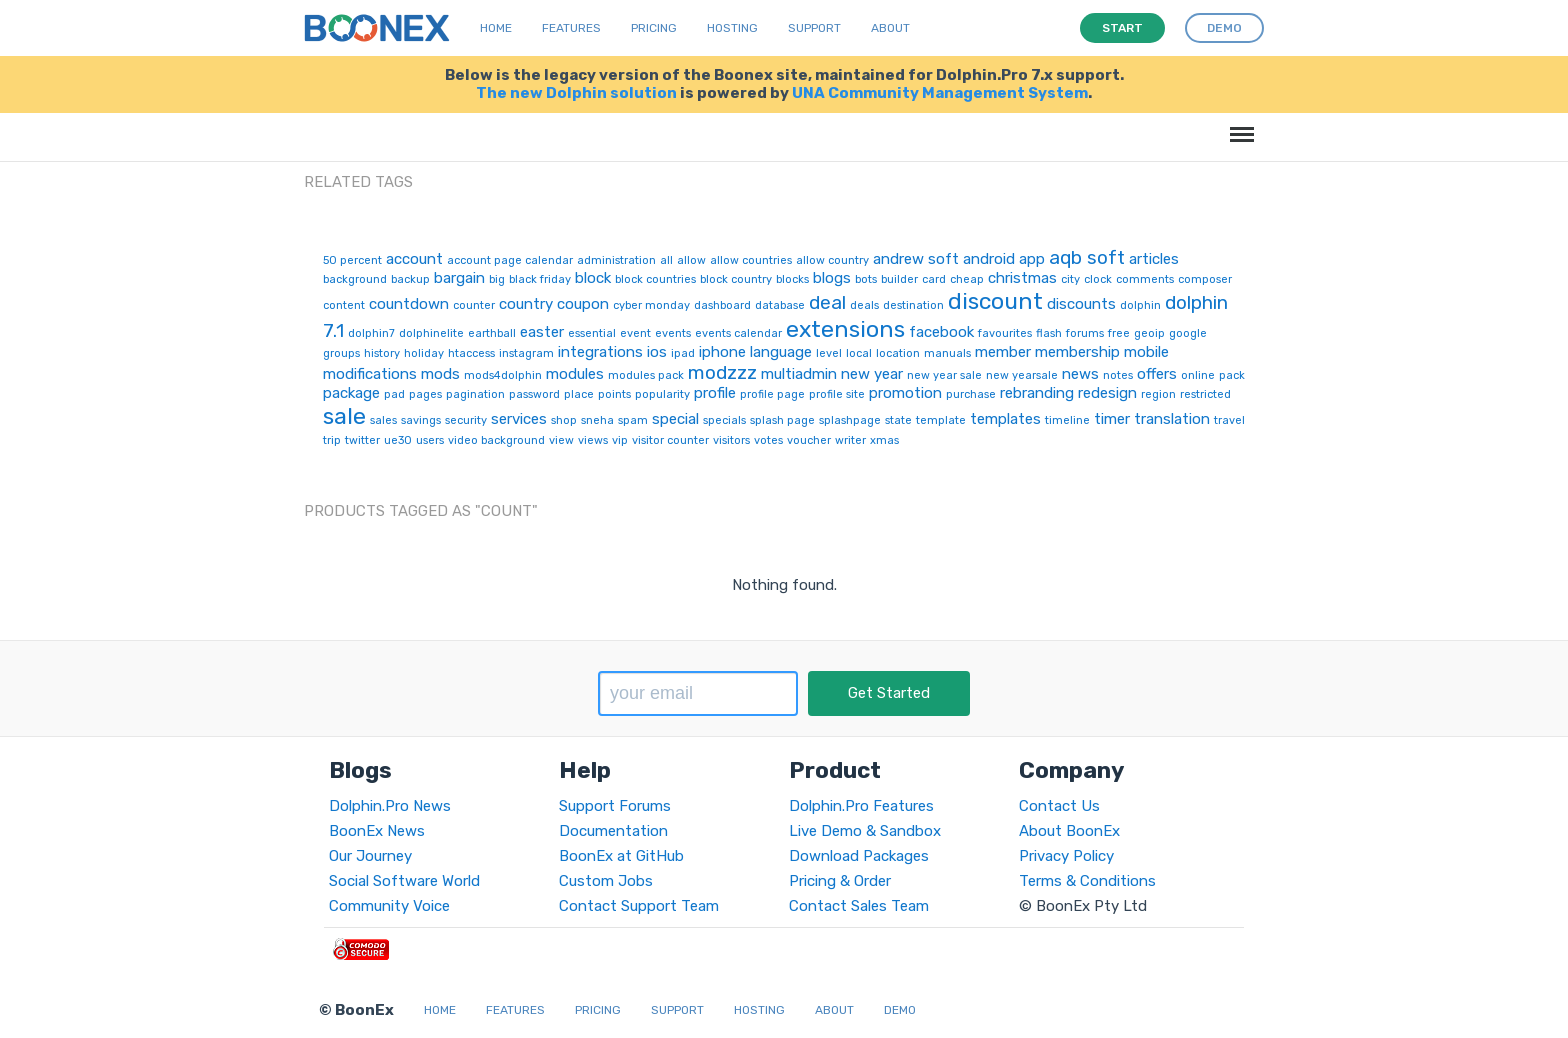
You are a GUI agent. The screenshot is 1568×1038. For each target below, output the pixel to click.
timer (1112, 419)
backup (410, 279)
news (1080, 374)
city (1070, 279)
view (561, 440)
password (534, 394)
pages (425, 394)
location (898, 353)
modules (575, 374)
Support (814, 28)
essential (592, 333)
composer (1205, 279)
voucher (809, 440)
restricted (1205, 394)
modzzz (722, 372)
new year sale (944, 375)
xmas (884, 440)
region (1158, 394)
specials (724, 420)
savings (421, 420)
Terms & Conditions (1087, 881)
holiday (424, 353)
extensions (845, 329)
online (1198, 375)
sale (344, 416)
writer (850, 440)
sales (383, 420)
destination (913, 305)
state (898, 420)
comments (1145, 279)
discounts (1081, 304)
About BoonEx (1069, 831)
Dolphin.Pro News (390, 806)
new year (872, 374)
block (593, 278)
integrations (600, 352)
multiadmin (799, 374)
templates (1005, 419)
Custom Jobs (606, 881)
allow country (832, 260)
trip (332, 440)
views (593, 440)
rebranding (1037, 393)
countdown (409, 304)
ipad (683, 353)
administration (616, 260)
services (519, 419)
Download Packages (859, 856)
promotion (905, 393)
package (351, 393)
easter (542, 332)
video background (496, 440)
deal (827, 302)
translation (1172, 419)
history (382, 353)
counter (474, 305)
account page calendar (510, 260)
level (829, 353)
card (934, 279)
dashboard (722, 305)
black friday (540, 279)
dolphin (1140, 305)
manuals (947, 353)
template (941, 420)
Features (571, 28)
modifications (370, 374)
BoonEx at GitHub (621, 856)
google (1188, 333)
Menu (1238, 124)
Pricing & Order (840, 881)
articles (1154, 259)
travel (1229, 420)
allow (691, 260)
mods (440, 374)
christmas (1022, 278)
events (673, 333)
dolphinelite (431, 333)
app (1032, 259)
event (635, 333)
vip (620, 440)
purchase (971, 394)
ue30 (398, 440)
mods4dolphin (503, 375)
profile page (772, 394)
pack (1232, 375)
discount (995, 301)
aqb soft (1087, 257)
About (890, 28)
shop (564, 420)
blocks (792, 279)
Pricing (654, 28)
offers (1157, 374)
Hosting (732, 28)
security (466, 420)
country (526, 304)
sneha (597, 420)
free (1119, 333)
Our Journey (370, 856)
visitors (731, 440)
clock (1098, 279)
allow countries (751, 260)
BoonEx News (377, 831)
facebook (941, 332)
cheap (967, 279)
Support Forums (615, 806)
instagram (526, 353)
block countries (655, 279)
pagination (475, 394)
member (1003, 352)
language (781, 352)
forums (1085, 333)
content (344, 305)
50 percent (352, 260)
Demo (900, 1010)
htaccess (471, 353)
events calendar (738, 333)
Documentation (613, 831)
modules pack (646, 375)
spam (633, 420)
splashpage (850, 420)
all (666, 260)
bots (866, 279)
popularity (662, 394)
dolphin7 (371, 333)
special (675, 419)
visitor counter (670, 440)
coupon (583, 304)
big (497, 279)
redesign (1107, 393)
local (859, 353)
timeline (1067, 420)
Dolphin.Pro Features (861, 806)
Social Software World (404, 881)
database (780, 305)
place (579, 394)
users (430, 440)
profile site (837, 394)
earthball (492, 333)
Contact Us (1059, 806)
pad (394, 394)
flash (1049, 333)
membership (1077, 352)
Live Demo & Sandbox (865, 831)
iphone (722, 352)
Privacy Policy (1066, 856)
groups (341, 353)
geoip (1149, 333)
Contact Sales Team (859, 906)
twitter (362, 440)
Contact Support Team (639, 906)
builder (899, 279)
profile (715, 393)
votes (768, 440)
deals (864, 305)
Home (496, 28)
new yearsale (1022, 375)
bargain (459, 278)
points (614, 394)
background (355, 279)
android (989, 259)
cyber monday (651, 305)
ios (657, 352)
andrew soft (916, 259)
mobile (1146, 352)
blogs (832, 278)
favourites (1005, 333)
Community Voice (389, 906)
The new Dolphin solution (576, 93)
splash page (782, 420)
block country (736, 279)
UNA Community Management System (940, 93)
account (414, 259)
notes (1118, 375)
